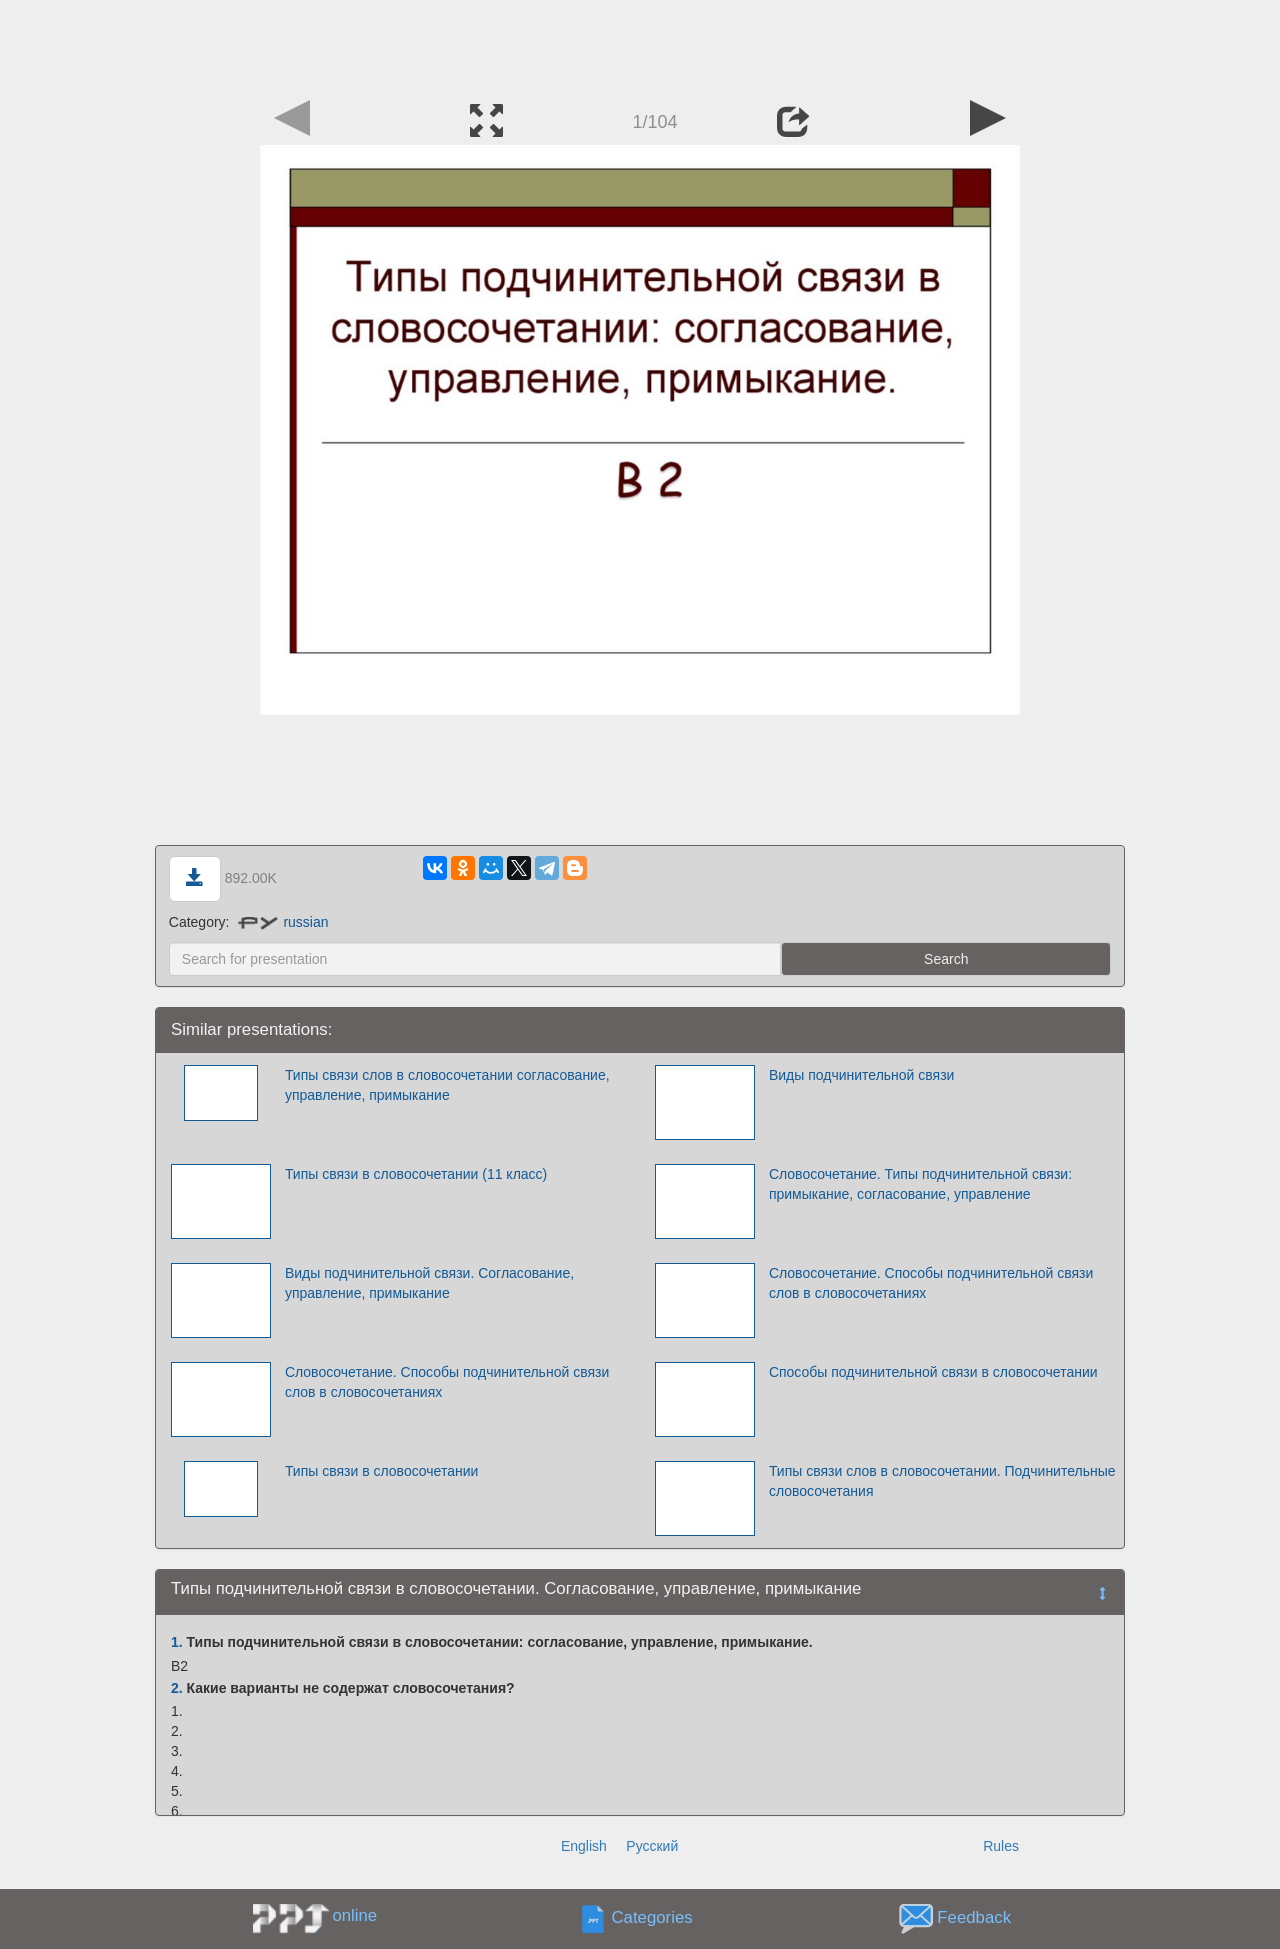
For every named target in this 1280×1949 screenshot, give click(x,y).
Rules (1001, 1846)
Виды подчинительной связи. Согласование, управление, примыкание (429, 1283)
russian (283, 922)
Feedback (974, 1917)
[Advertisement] (640, 45)
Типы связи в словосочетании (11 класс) (416, 1174)
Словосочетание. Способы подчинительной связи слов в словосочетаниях (931, 1283)
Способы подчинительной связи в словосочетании (933, 1372)
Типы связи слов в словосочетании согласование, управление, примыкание (447, 1085)
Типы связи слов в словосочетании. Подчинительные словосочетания (942, 1481)
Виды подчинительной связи (862, 1075)
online (354, 1915)
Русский (652, 1846)
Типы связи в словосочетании (381, 1471)
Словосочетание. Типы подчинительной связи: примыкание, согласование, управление (920, 1184)
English (584, 1846)
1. (177, 1642)
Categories (652, 1917)
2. (177, 1688)
